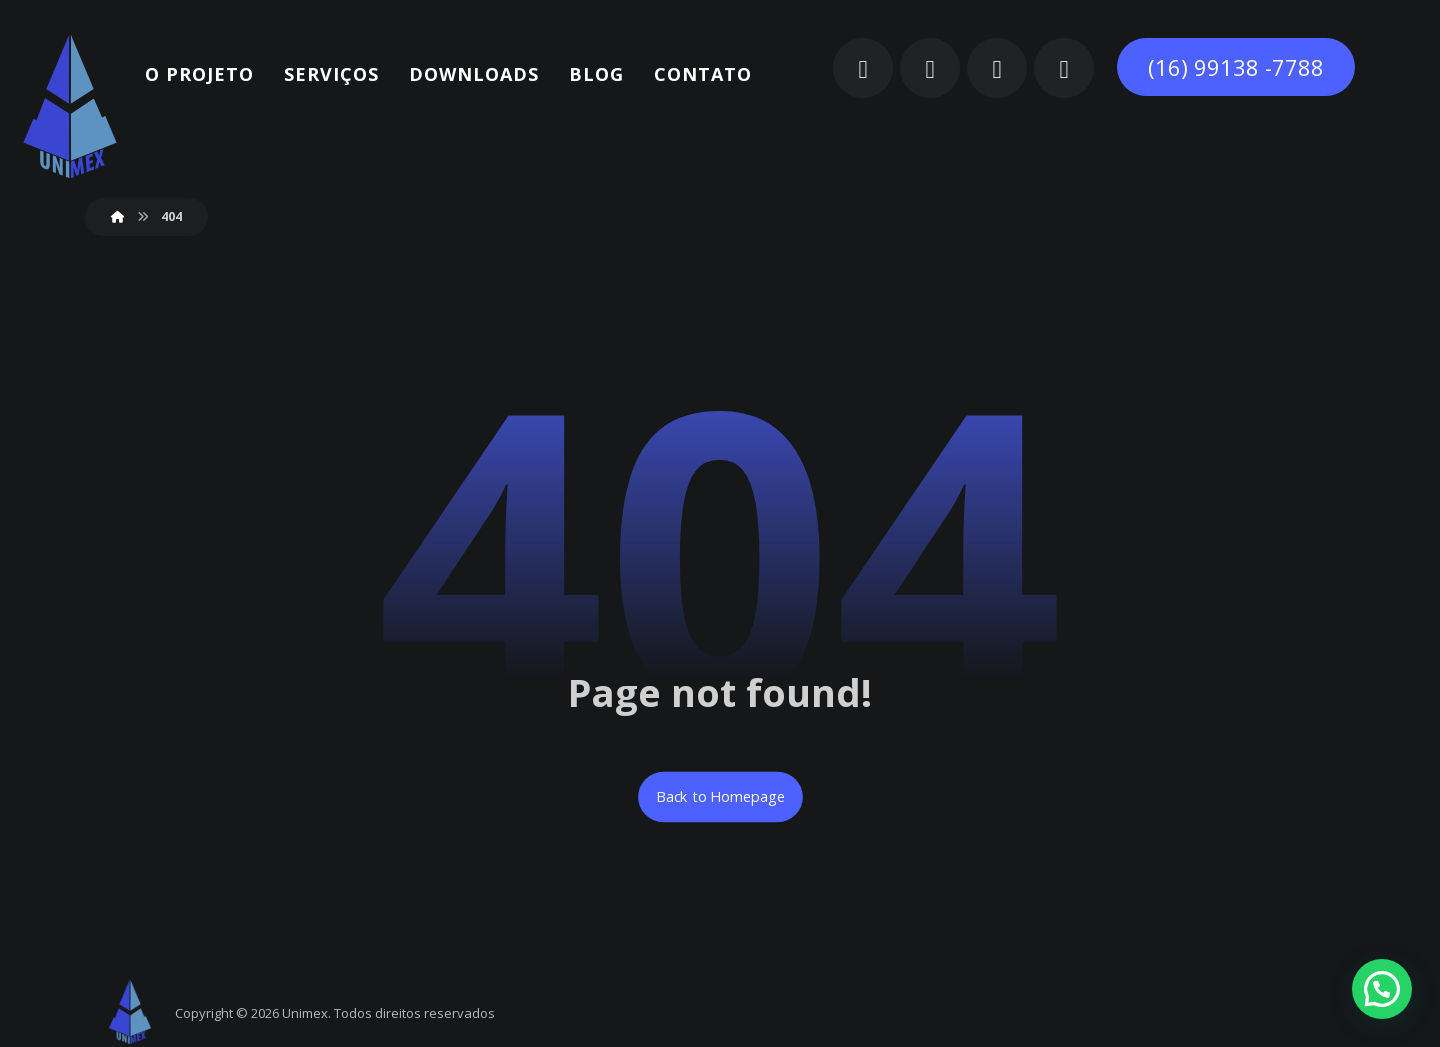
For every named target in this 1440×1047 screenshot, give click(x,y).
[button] (863, 68)
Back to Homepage (720, 797)
